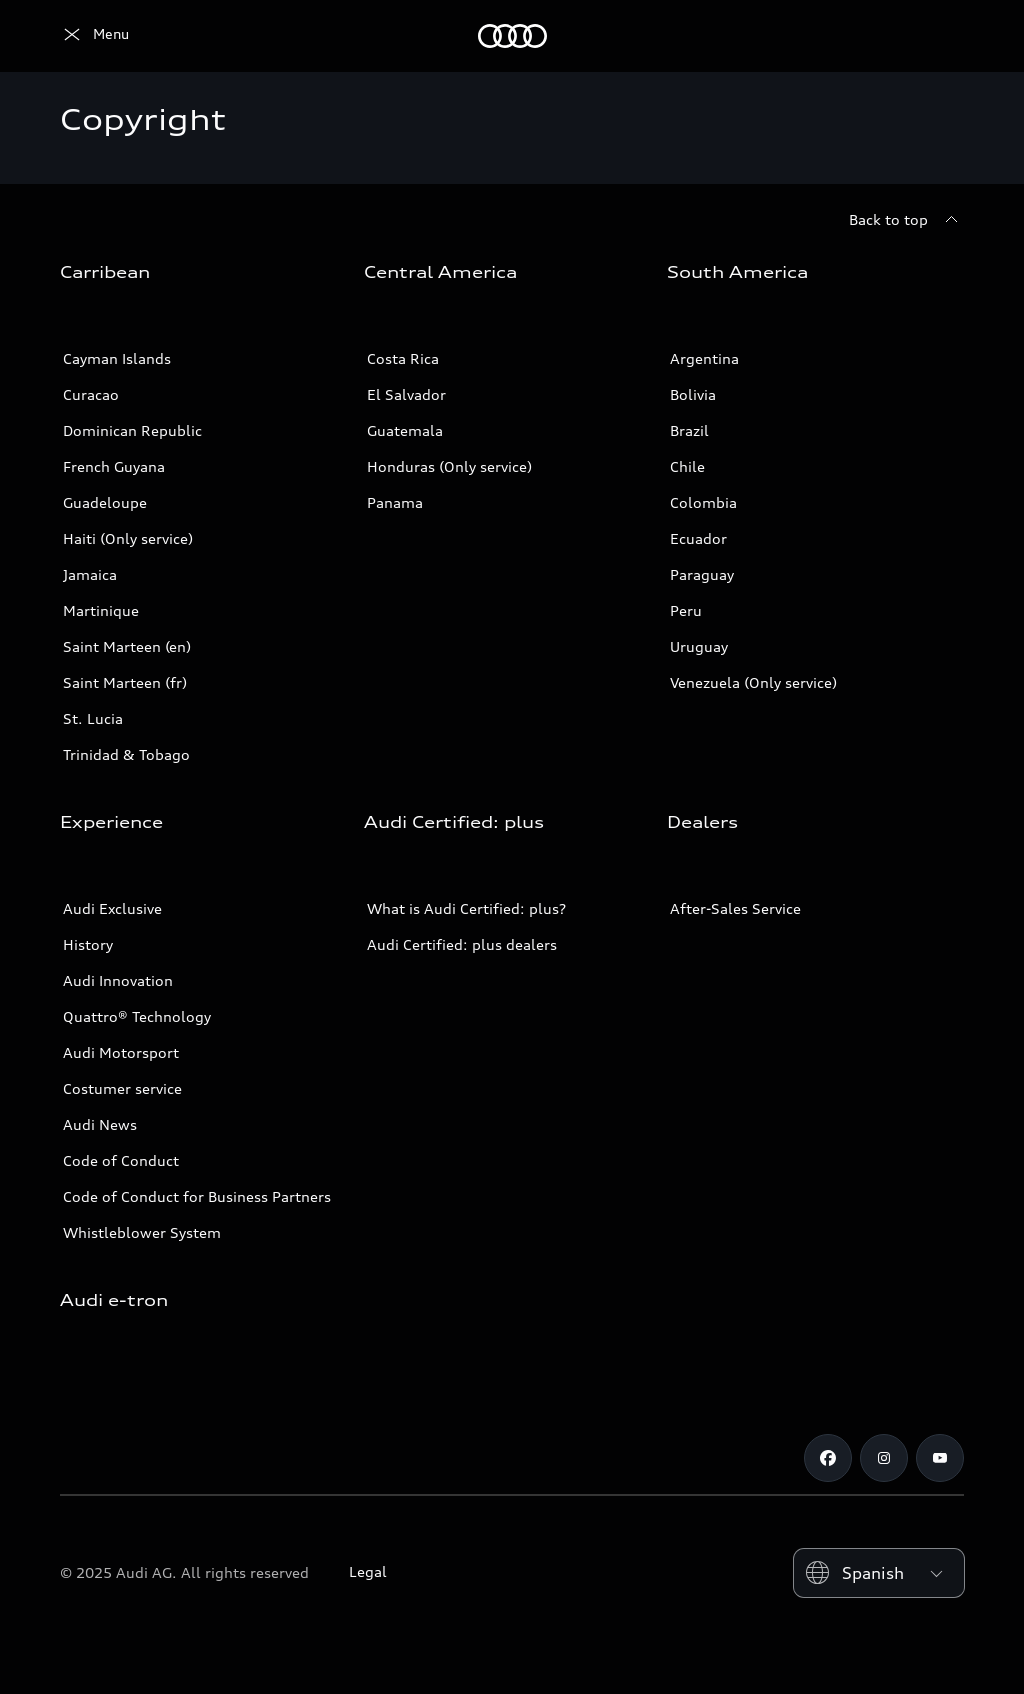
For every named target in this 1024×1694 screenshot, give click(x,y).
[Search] (940, 36)
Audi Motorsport (121, 1052)
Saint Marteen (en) (127, 646)
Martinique (101, 610)
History (88, 944)
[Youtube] (940, 1458)
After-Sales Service (735, 908)
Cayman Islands (117, 358)
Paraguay (702, 574)
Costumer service (122, 1088)
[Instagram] (884, 1458)
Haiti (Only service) (128, 538)
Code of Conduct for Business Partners (197, 1196)
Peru (686, 610)
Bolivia (693, 394)
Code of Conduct (121, 1160)
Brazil (689, 430)
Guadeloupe (105, 502)
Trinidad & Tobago (126, 754)
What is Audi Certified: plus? (466, 908)
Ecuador (698, 538)
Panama (395, 502)
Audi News (100, 1124)
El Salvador (406, 394)
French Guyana (114, 466)
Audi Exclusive (112, 908)
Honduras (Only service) (449, 466)
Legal (368, 1571)
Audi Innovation (118, 980)
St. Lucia (93, 718)
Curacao (91, 394)
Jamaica (90, 574)
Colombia (703, 502)
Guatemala (405, 430)
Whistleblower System (142, 1232)
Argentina (704, 358)
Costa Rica (403, 358)
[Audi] (94, 36)
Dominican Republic (132, 430)
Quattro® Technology (137, 1016)
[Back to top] (906, 220)
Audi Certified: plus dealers (462, 944)
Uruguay (699, 646)
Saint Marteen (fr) (125, 682)
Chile (687, 466)
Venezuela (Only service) (753, 682)
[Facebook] (828, 1458)
